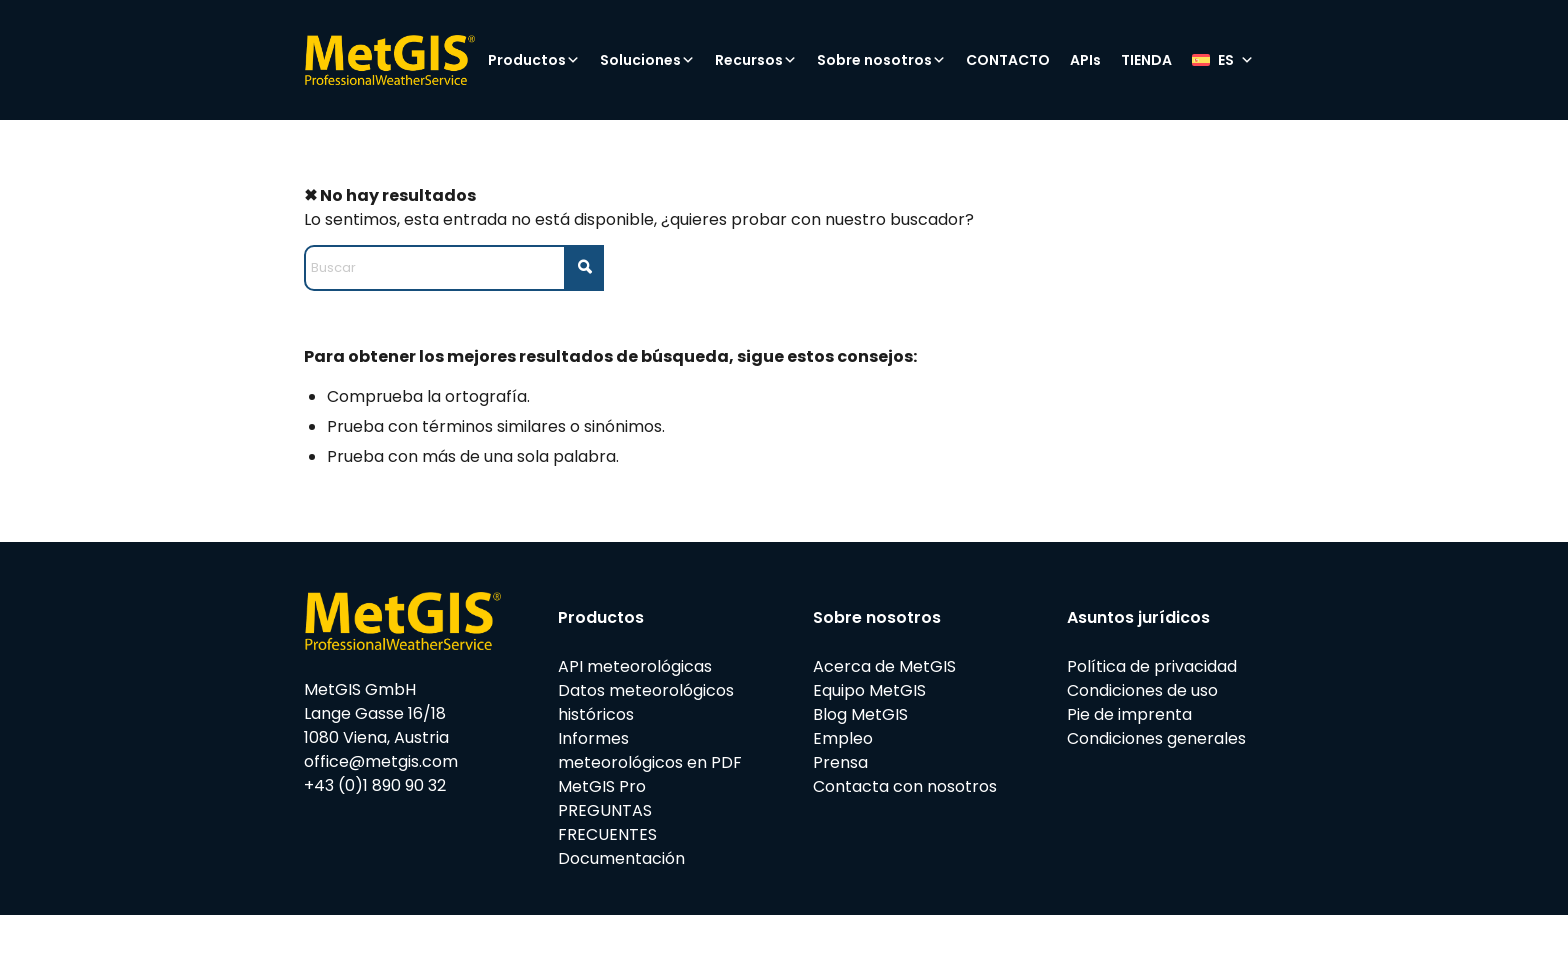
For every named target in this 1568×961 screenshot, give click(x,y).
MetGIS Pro (602, 786)
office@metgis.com (381, 761)
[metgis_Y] (389, 60)
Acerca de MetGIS (884, 666)
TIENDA (1146, 60)
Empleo (843, 738)
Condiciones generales (1156, 738)
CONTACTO (1008, 60)
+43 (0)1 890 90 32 (375, 785)
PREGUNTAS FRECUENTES (607, 822)
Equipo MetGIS (869, 690)
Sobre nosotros (881, 60)
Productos (534, 60)
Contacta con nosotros (905, 786)
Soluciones (647, 60)
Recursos (756, 60)
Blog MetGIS (860, 714)
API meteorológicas (635, 666)
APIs (1085, 60)
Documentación (621, 858)
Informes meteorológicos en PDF (650, 750)
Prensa (840, 762)
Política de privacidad (1152, 666)
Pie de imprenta (1129, 714)
